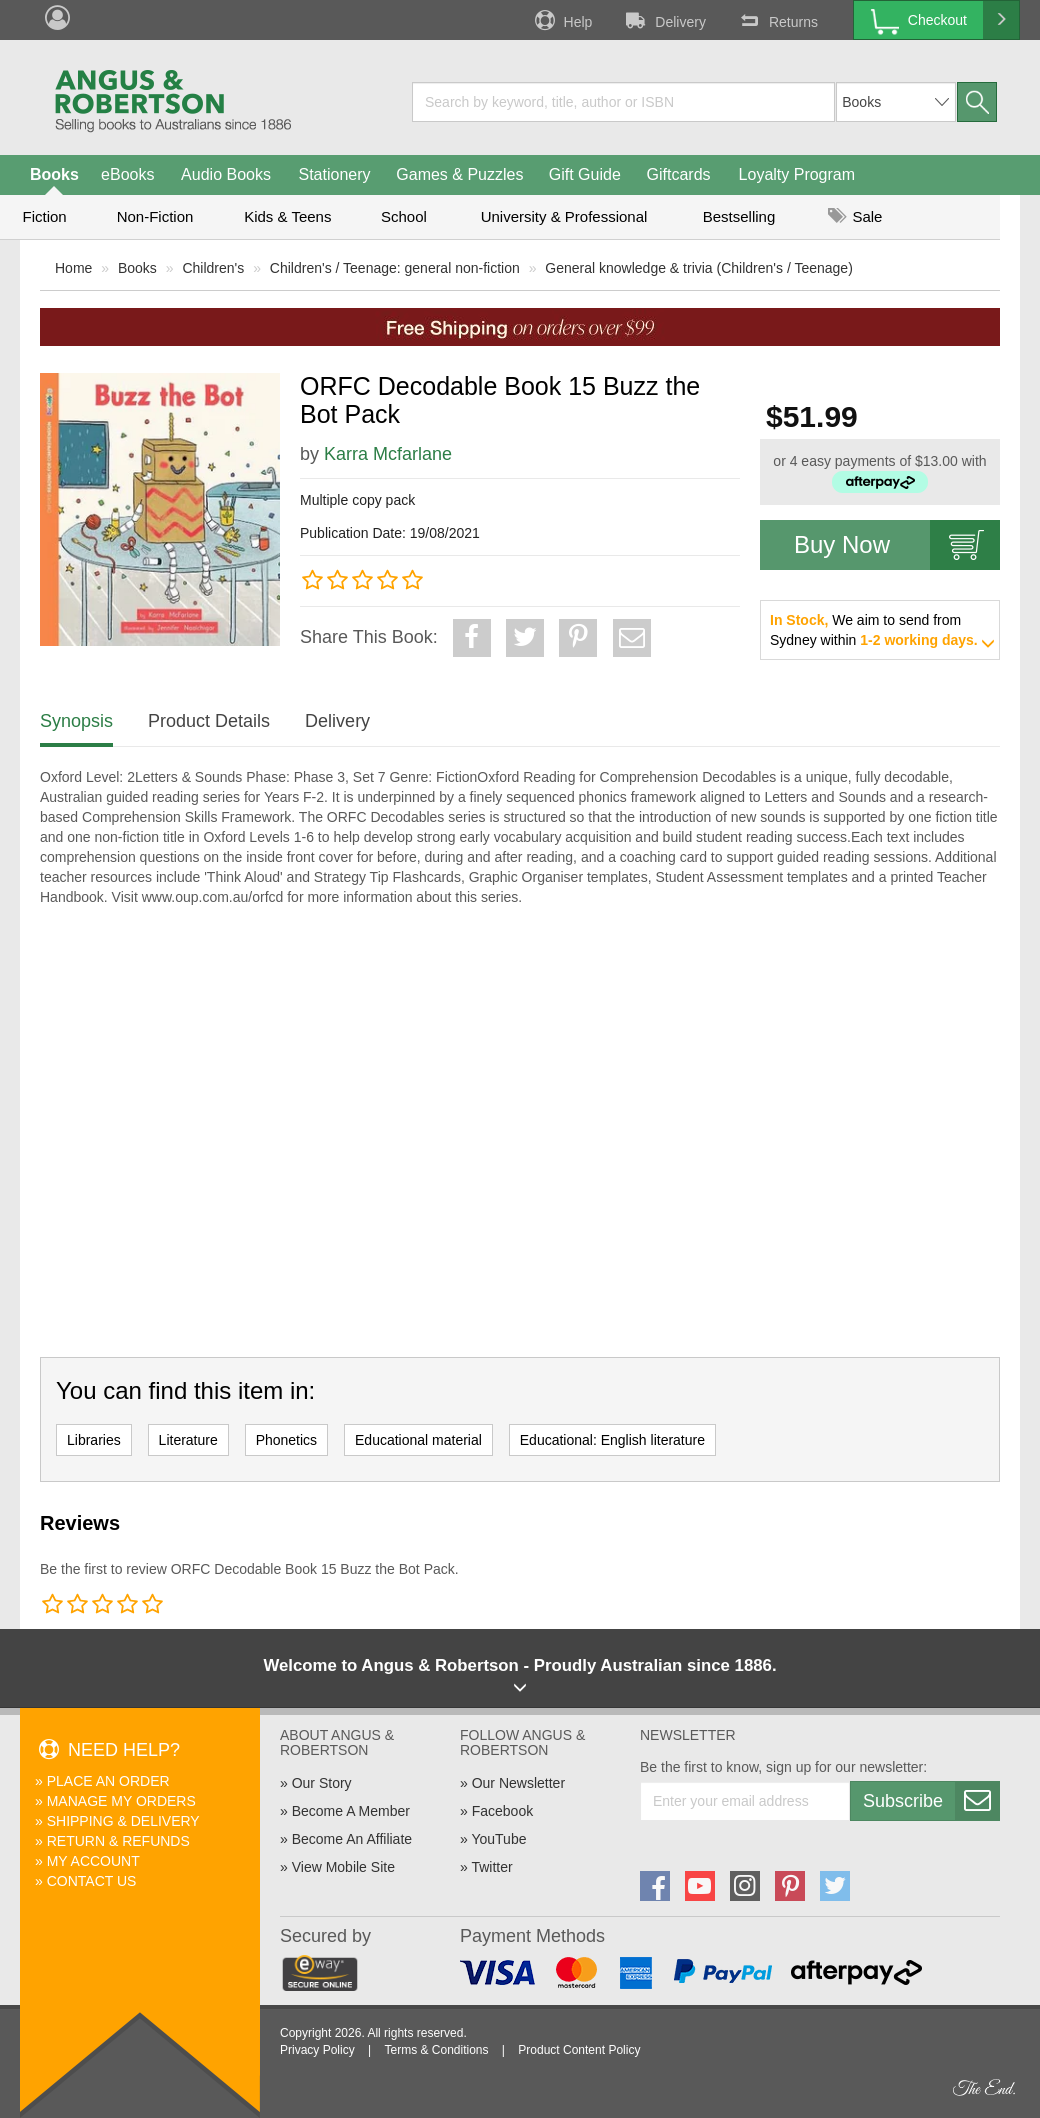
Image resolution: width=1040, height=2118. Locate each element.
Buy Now (897, 545)
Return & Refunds (118, 1841)
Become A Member (351, 1811)
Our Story (322, 1783)
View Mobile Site (343, 1867)
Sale (855, 216)
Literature (188, 1440)
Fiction (44, 216)
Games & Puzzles (459, 174)
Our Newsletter (518, 1783)
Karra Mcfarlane (388, 454)
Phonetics (286, 1440)
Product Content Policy (579, 2050)
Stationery (334, 174)
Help (562, 20)
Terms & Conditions (436, 2050)
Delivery (664, 20)
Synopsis (76, 721)
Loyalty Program (797, 174)
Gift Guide (585, 174)
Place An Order (108, 1781)
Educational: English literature (612, 1440)
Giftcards (679, 174)
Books (54, 174)
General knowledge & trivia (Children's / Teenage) (698, 268)
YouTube (498, 1839)
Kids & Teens (287, 216)
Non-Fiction (155, 216)
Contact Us (92, 1881)
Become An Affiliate (352, 1839)
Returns (777, 20)
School (404, 216)
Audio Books (226, 174)
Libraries (94, 1440)
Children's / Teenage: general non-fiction (395, 268)
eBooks (127, 174)
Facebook (502, 1811)
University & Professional (564, 216)
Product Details (209, 721)
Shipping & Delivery (123, 1821)
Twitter (491, 1867)
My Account (93, 1861)
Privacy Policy (317, 2050)
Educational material (418, 1440)
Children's (213, 268)
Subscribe (931, 1801)
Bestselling (739, 216)
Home (73, 268)
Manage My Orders (121, 1801)
